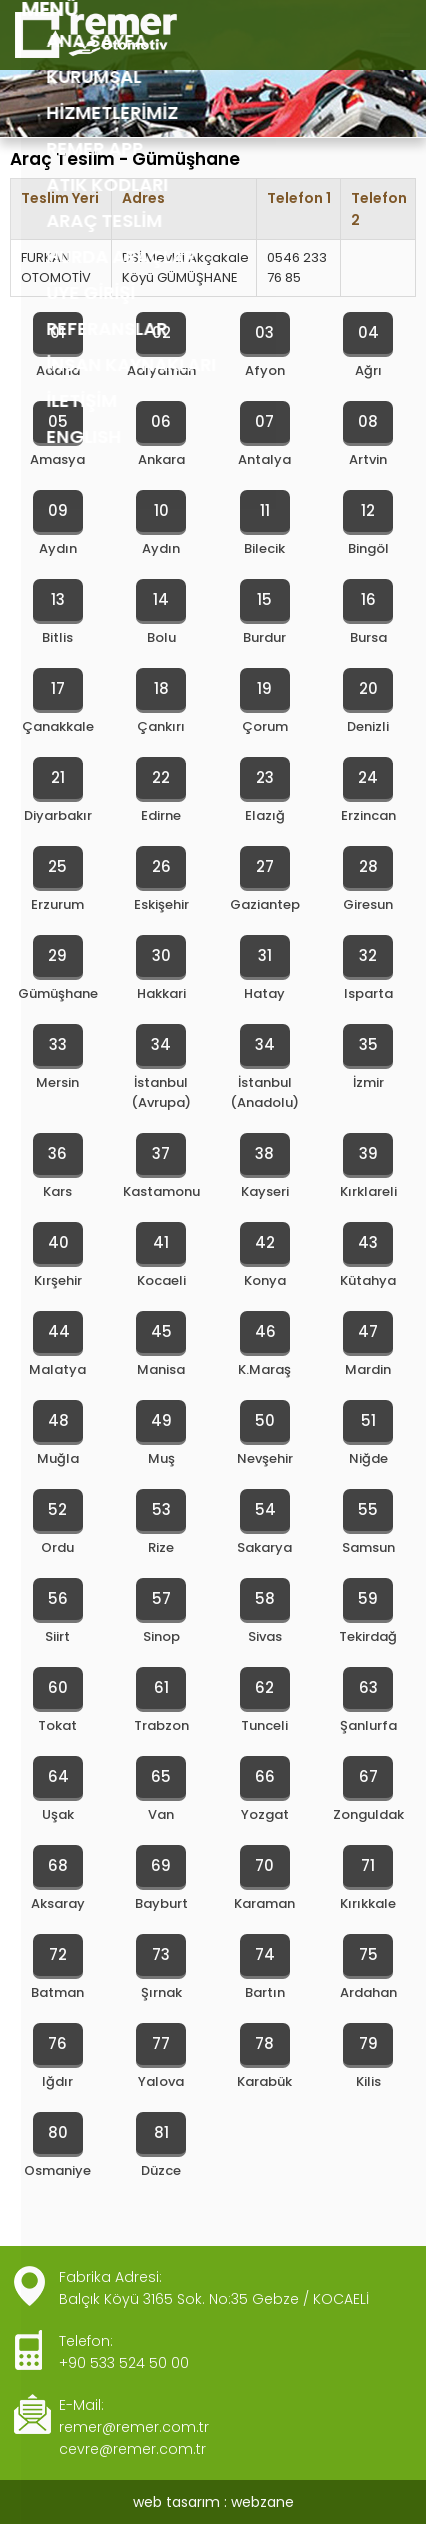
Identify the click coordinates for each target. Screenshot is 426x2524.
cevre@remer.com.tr (132, 2449)
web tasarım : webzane (213, 2502)
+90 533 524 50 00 (124, 2363)
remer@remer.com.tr (134, 2427)
